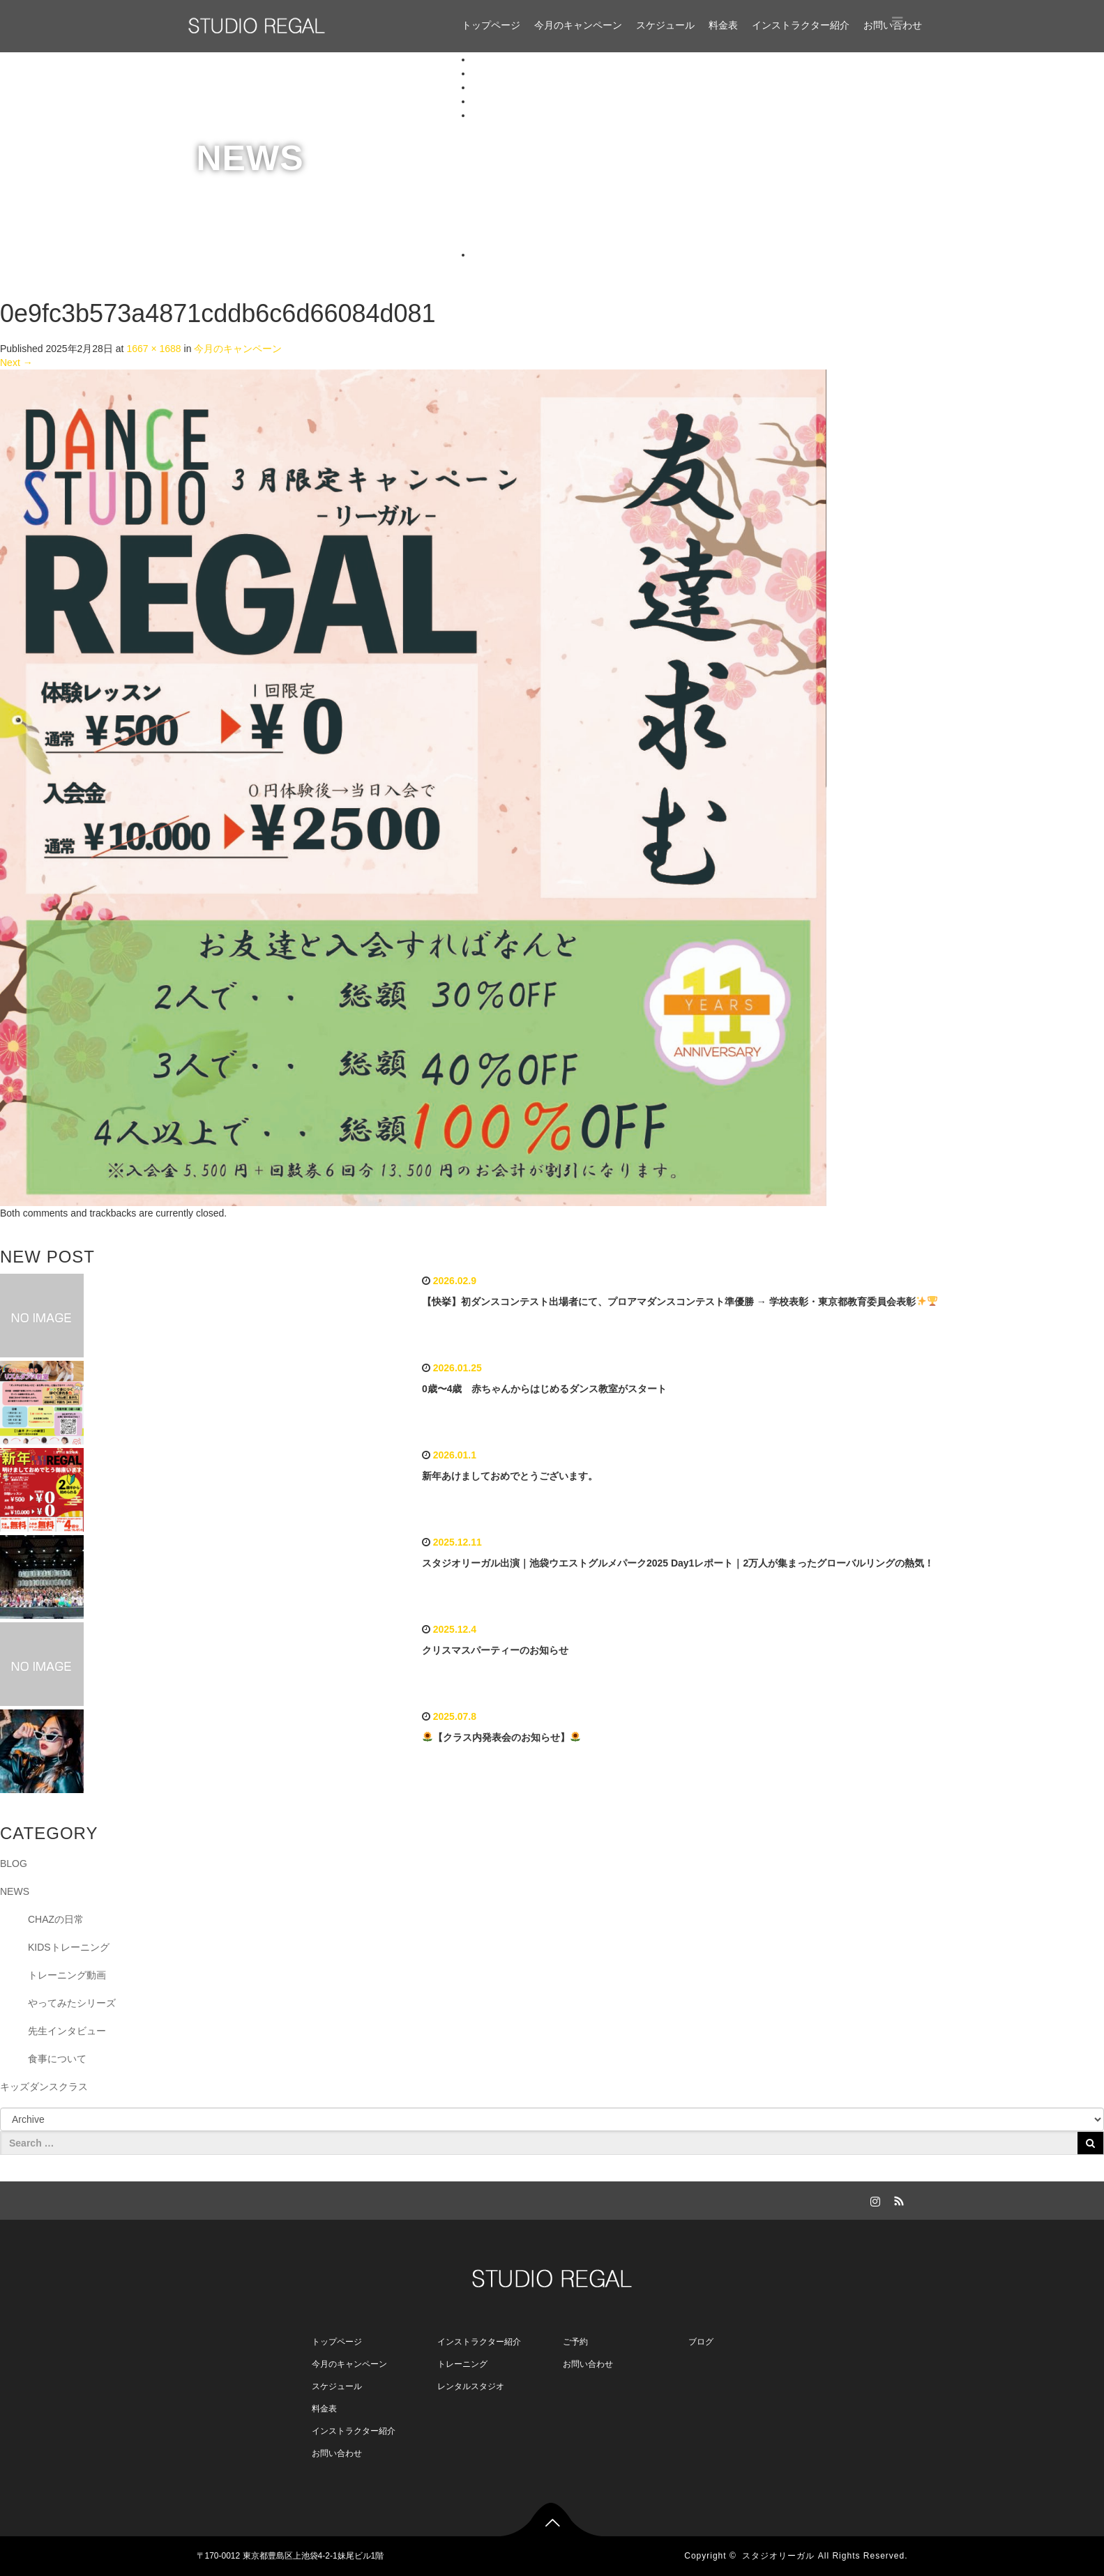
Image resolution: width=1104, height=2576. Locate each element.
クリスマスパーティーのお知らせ (495, 1650)
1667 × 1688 (153, 348)
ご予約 (575, 2342)
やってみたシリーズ (72, 2003)
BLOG (13, 1863)
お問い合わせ (501, 254)
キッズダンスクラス (44, 2086)
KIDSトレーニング (68, 1947)
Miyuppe (518, 240)
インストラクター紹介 (800, 25)
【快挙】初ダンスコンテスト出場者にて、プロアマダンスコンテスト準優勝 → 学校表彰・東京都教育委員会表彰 (679, 1301)
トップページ (491, 25)
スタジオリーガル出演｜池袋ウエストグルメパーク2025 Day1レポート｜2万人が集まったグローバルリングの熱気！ (678, 1563)
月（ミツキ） (529, 198)
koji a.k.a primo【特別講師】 (562, 170)
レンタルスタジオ (470, 2386)
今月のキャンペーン (578, 25)
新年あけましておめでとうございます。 (510, 1475)
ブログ (700, 2342)
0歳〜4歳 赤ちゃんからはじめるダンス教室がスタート (544, 1388)
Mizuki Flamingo (535, 156)
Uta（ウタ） (527, 212)
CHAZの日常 (56, 1919)
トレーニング (462, 2364)
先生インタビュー (67, 2030)
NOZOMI (519, 129)
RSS (897, 2198)
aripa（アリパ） (535, 184)
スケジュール (665, 25)
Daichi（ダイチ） (538, 226)
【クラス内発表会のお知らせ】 (501, 1737)
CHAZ (513, 142)
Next (16, 362)
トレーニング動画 (67, 1975)
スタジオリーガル (778, 2556)
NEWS (14, 1891)
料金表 (723, 25)
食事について (57, 2058)
